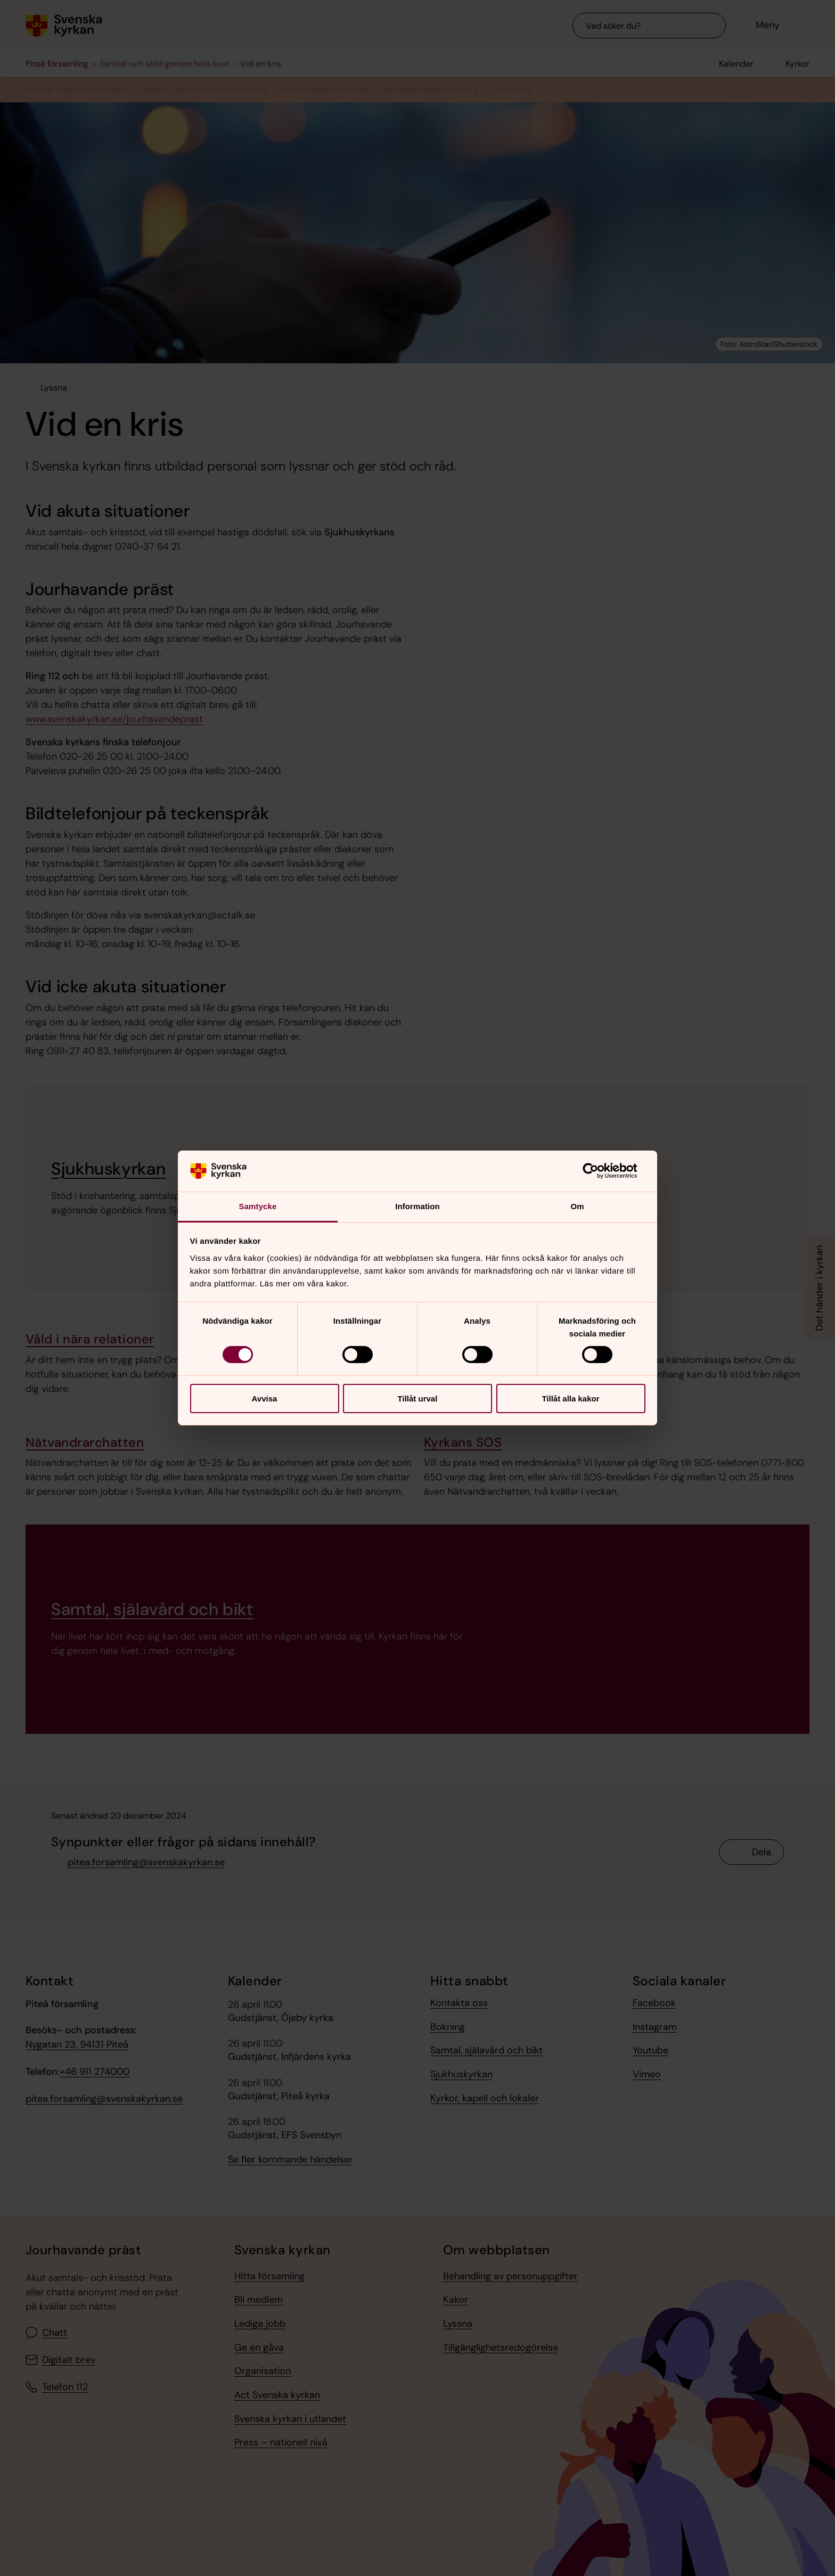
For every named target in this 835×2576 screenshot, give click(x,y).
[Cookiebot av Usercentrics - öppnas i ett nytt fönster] (598, 1171)
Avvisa (264, 1398)
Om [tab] (577, 1206)
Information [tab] (417, 1206)
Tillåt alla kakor (570, 1398)
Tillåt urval (418, 1398)
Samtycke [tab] (258, 1206)
